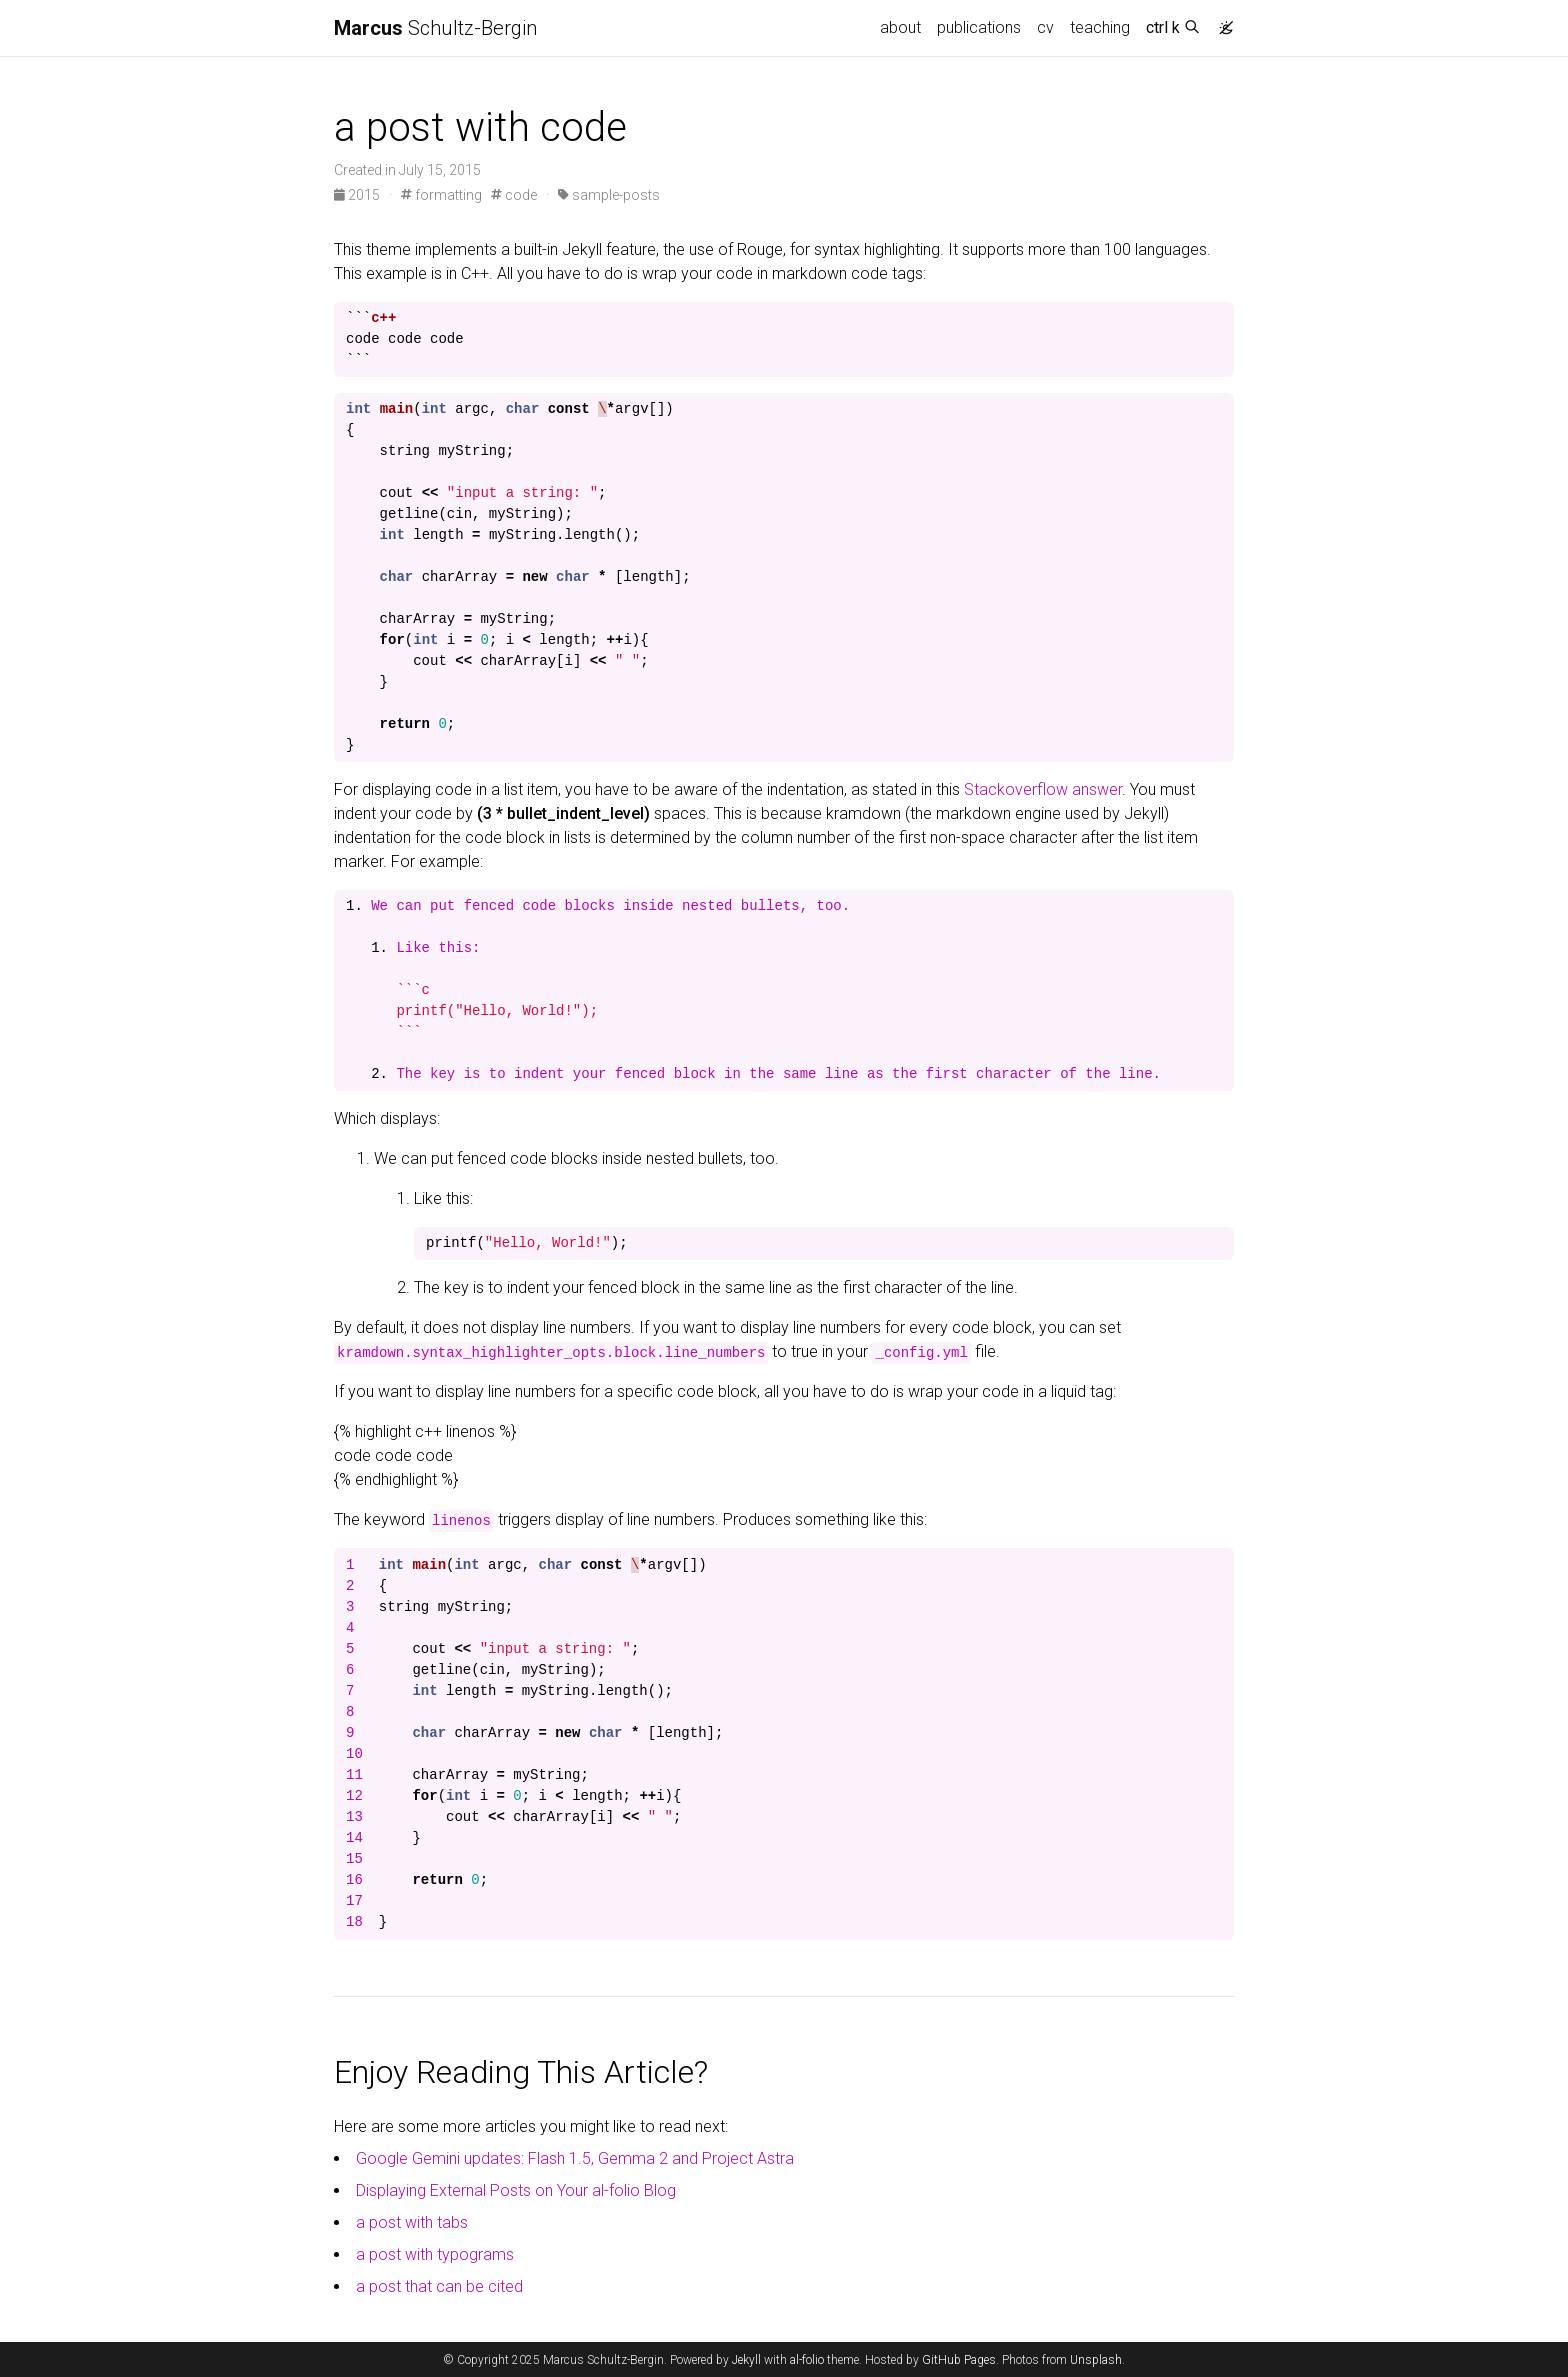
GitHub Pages (959, 2360)
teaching (1100, 27)
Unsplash (1096, 2360)
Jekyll (746, 2360)
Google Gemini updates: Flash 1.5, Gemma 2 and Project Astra (575, 2158)
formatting (441, 195)
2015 (358, 195)
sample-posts (609, 195)
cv (1045, 27)
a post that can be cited (439, 2286)
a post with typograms (435, 2254)
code (514, 195)
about (900, 27)
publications (979, 27)
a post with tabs (412, 2222)
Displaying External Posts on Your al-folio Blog (516, 2190)
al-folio (807, 2360)
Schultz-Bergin (435, 28)
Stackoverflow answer (1043, 789)
